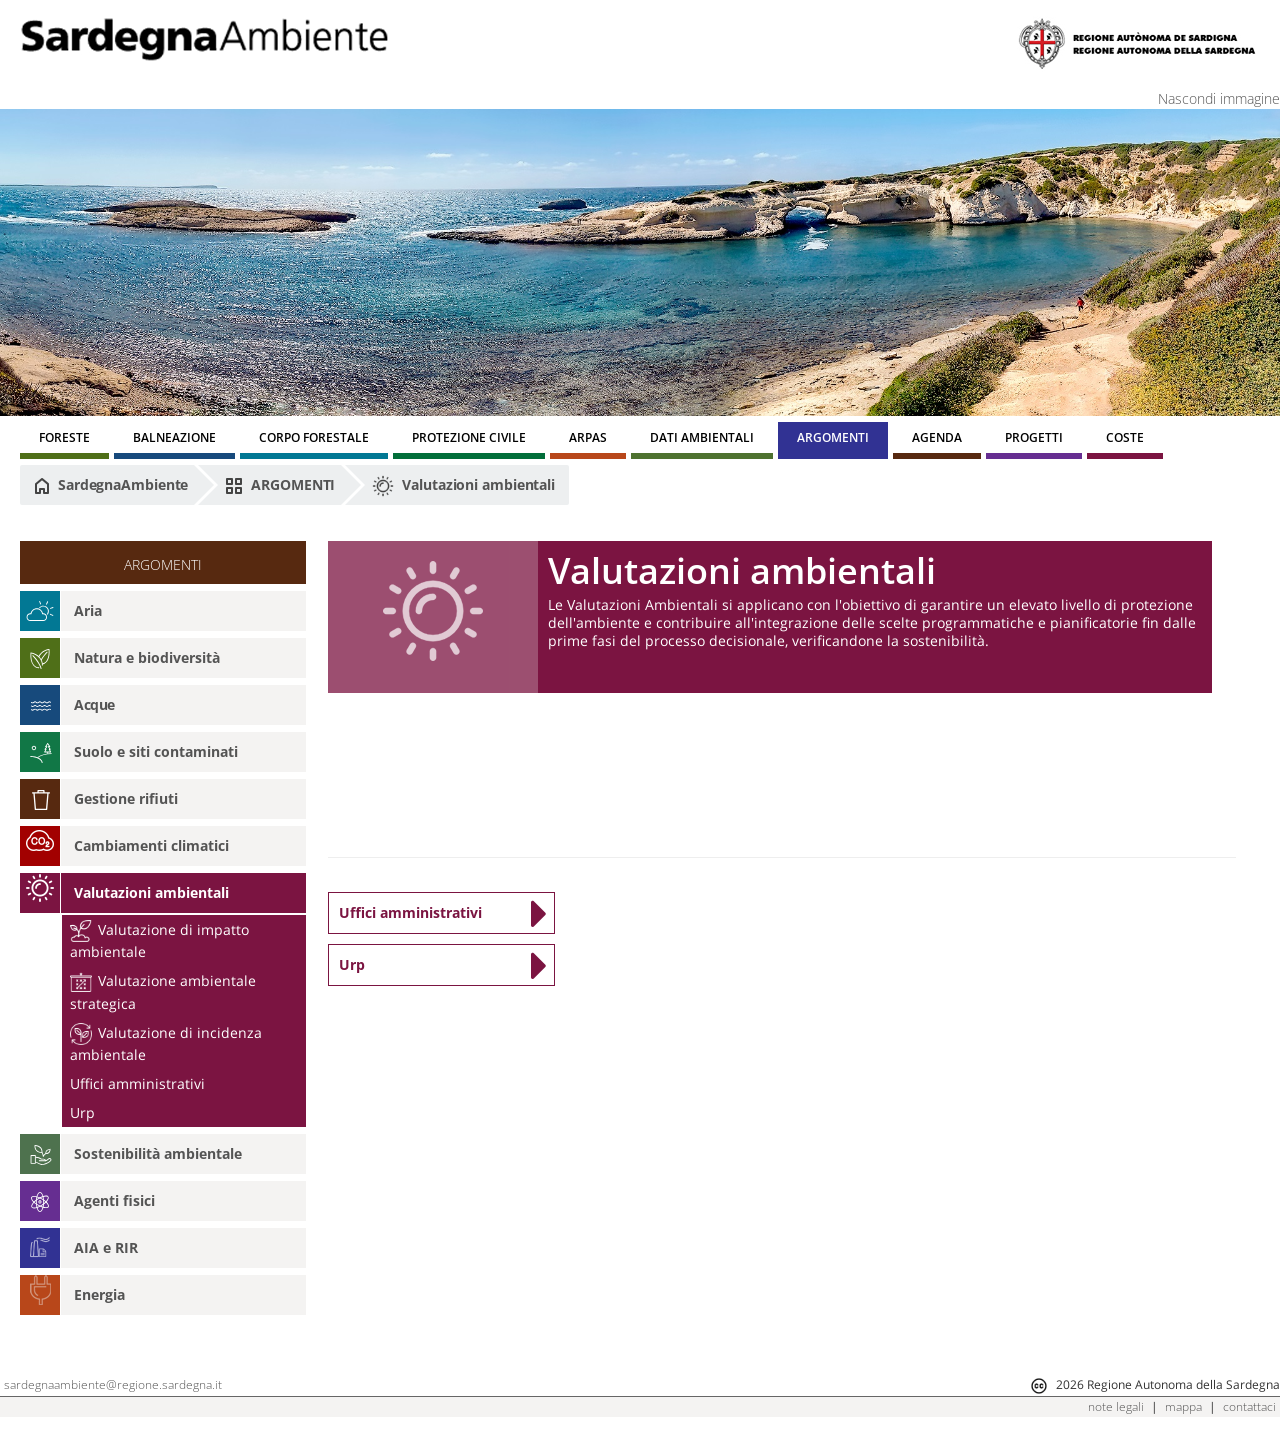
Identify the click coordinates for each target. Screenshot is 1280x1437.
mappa (1183, 1406)
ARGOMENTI (280, 485)
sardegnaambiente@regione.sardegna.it (113, 1384)
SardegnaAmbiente (111, 485)
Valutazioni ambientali (463, 486)
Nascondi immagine (1219, 98)
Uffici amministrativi (137, 1083)
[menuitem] (64, 440)
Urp (82, 1112)
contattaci (1249, 1406)
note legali (1116, 1406)
